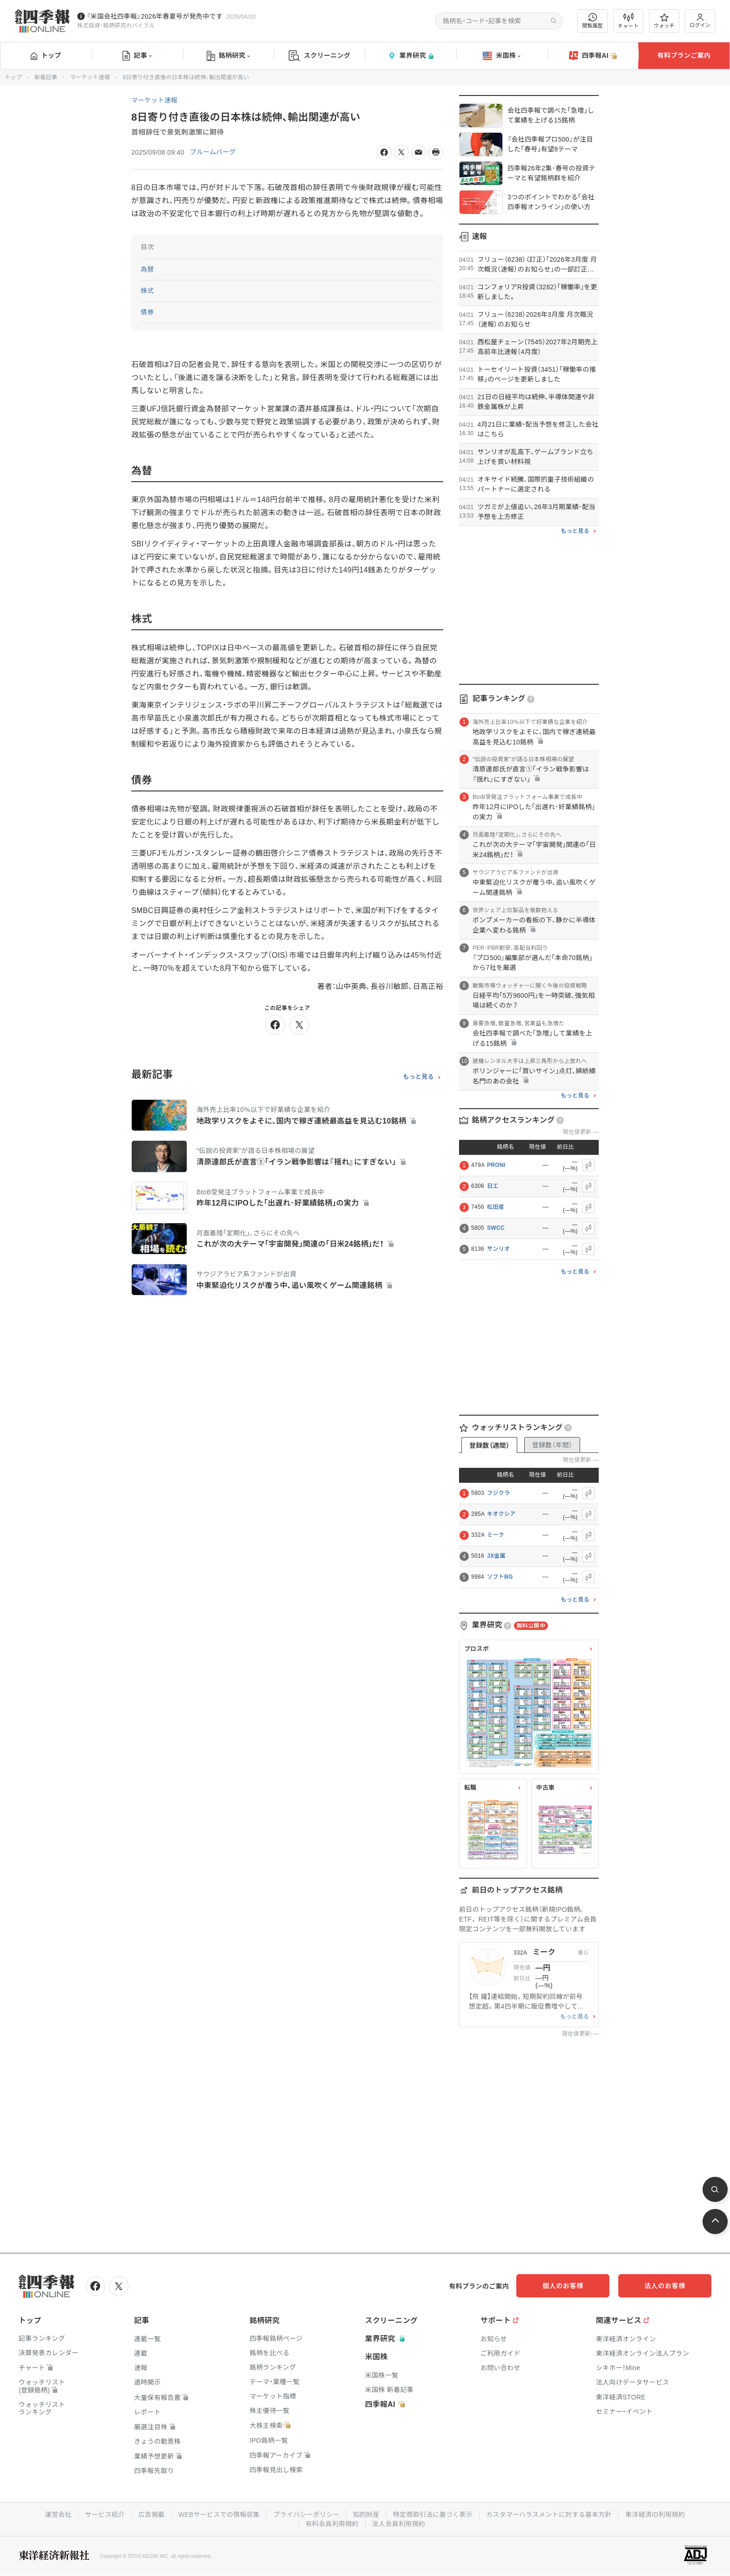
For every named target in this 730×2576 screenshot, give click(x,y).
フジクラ (498, 1493)
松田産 (495, 1207)
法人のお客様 (669, 2286)
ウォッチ (664, 21)
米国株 (501, 56)
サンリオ (498, 1249)
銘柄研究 (228, 56)
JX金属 (496, 1556)
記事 (137, 56)
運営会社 (57, 2514)
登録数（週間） (489, 1445)
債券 (147, 312)
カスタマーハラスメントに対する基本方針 (550, 2514)
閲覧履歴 (592, 20)
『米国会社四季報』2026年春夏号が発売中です (155, 16)
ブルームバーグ (213, 152)
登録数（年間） (552, 1445)
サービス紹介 (104, 2514)
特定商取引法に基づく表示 (433, 2514)
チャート (628, 21)
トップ (46, 55)
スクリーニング (320, 55)
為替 (147, 269)
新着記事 (45, 77)
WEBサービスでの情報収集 (218, 2514)
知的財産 (366, 2514)
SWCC (496, 1228)
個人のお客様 (576, 2286)
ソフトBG (500, 1577)
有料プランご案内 (683, 55)
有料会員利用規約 (331, 2524)
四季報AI (593, 56)
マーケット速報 (90, 77)
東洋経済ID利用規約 (656, 2514)
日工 (493, 1186)
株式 (147, 290)
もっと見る (418, 1077)
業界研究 (410, 55)
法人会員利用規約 (398, 2524)
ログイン (700, 21)
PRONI (496, 1165)
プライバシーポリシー (306, 2514)
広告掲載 (150, 2514)
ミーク (495, 1535)
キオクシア (501, 1514)
